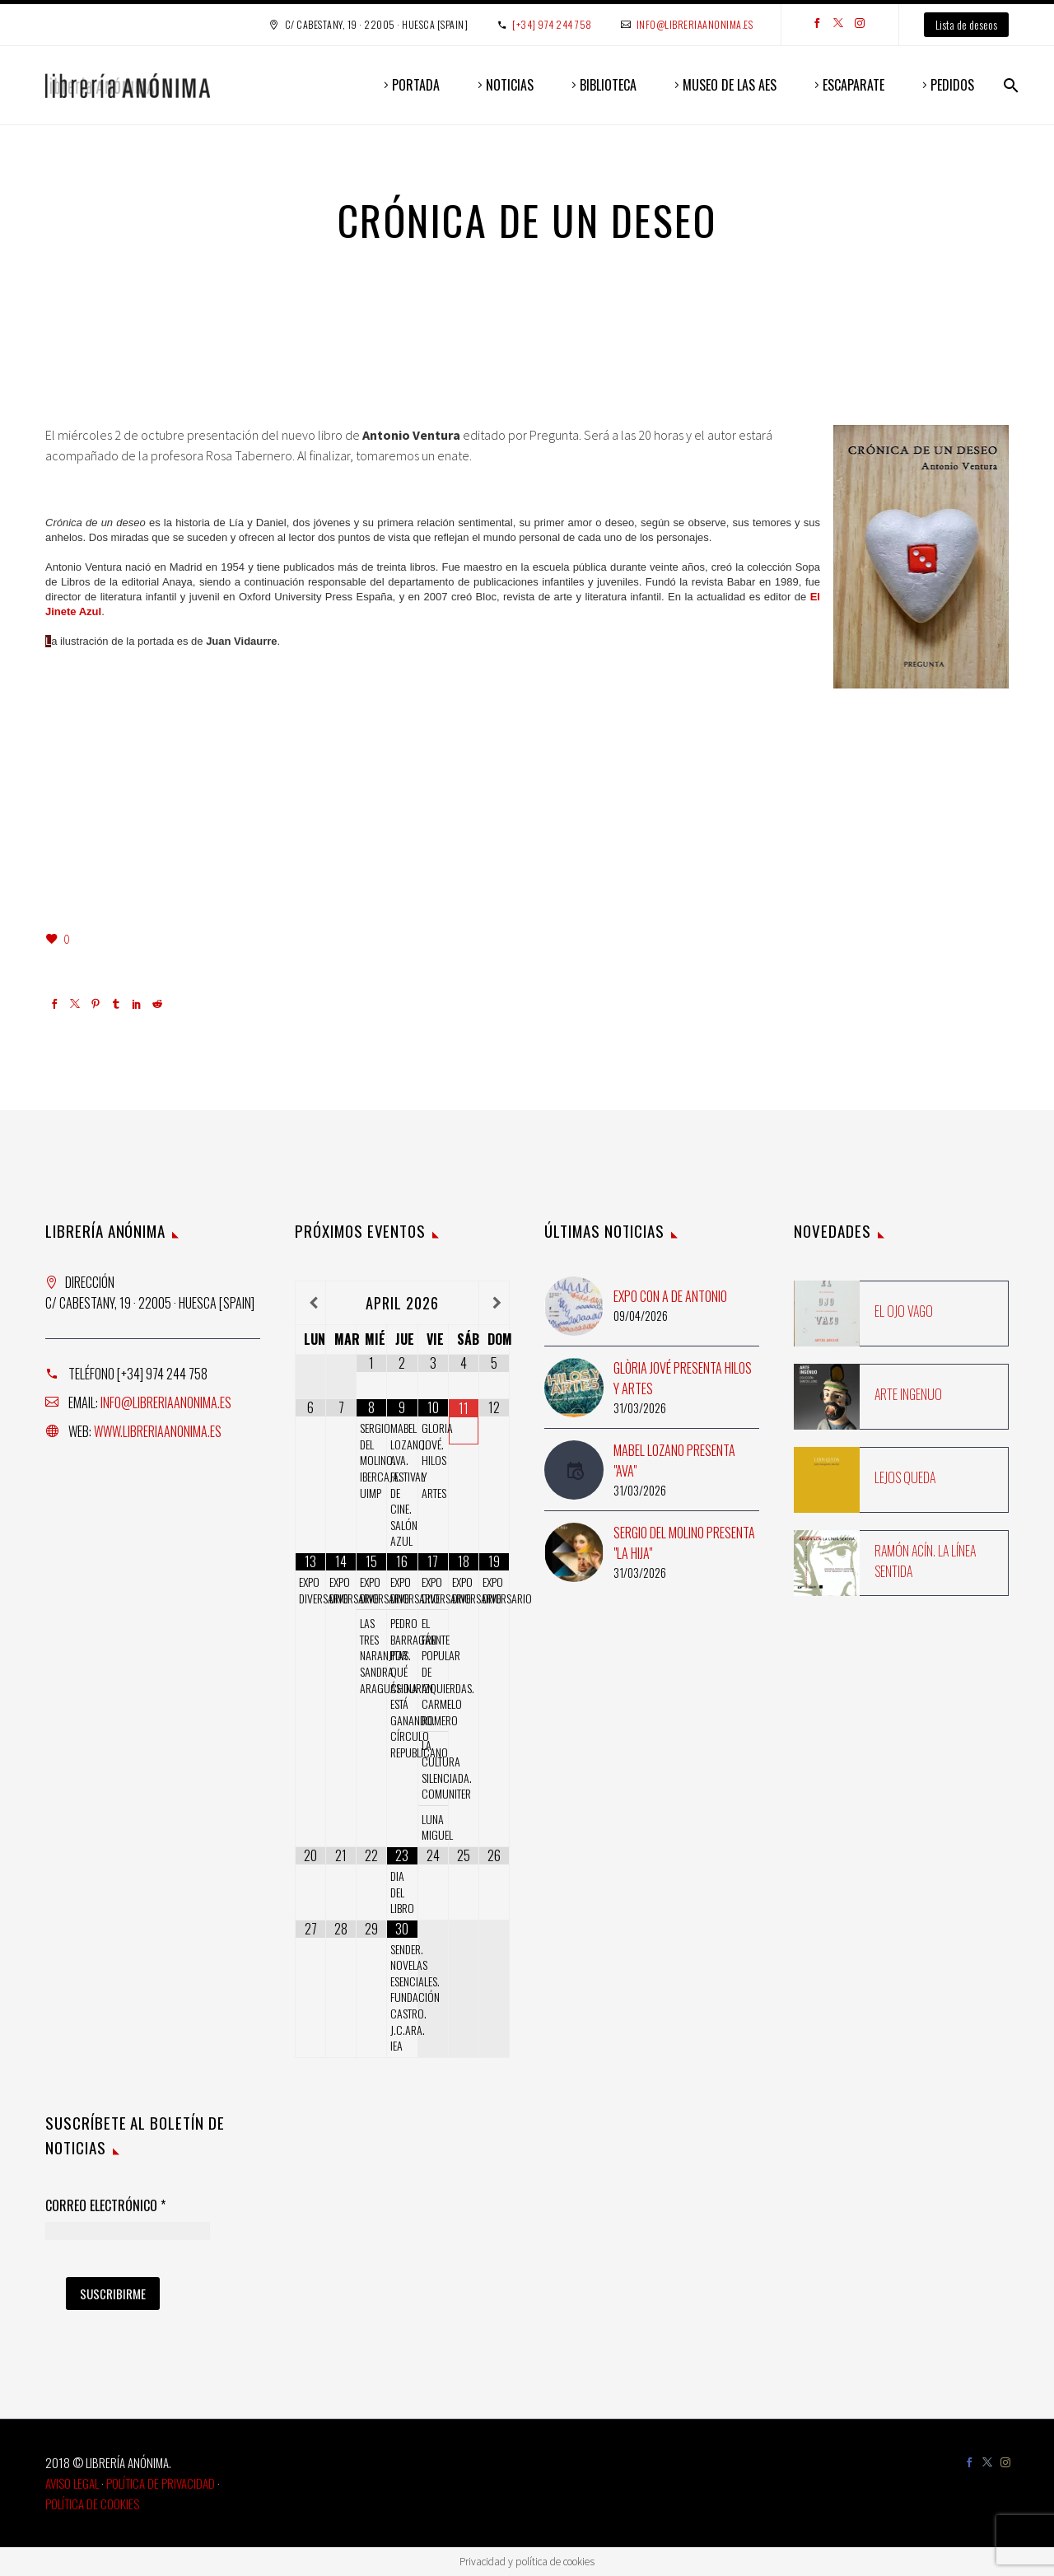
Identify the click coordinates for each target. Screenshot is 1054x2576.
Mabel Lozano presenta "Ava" (674, 1460)
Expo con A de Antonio (670, 1296)
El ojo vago (903, 1311)
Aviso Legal (72, 2483)
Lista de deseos (966, 24)
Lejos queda (904, 1477)
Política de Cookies (92, 2503)
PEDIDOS (952, 85)
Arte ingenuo (908, 1394)
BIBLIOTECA (608, 85)
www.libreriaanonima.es (158, 1431)
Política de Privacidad (160, 2483)
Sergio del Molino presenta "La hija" (684, 1543)
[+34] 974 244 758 (552, 24)
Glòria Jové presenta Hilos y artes (682, 1378)
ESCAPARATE (853, 85)
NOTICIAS (510, 85)
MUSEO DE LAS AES (730, 85)
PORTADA (416, 85)
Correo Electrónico (105, 2206)
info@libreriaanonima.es (695, 24)
